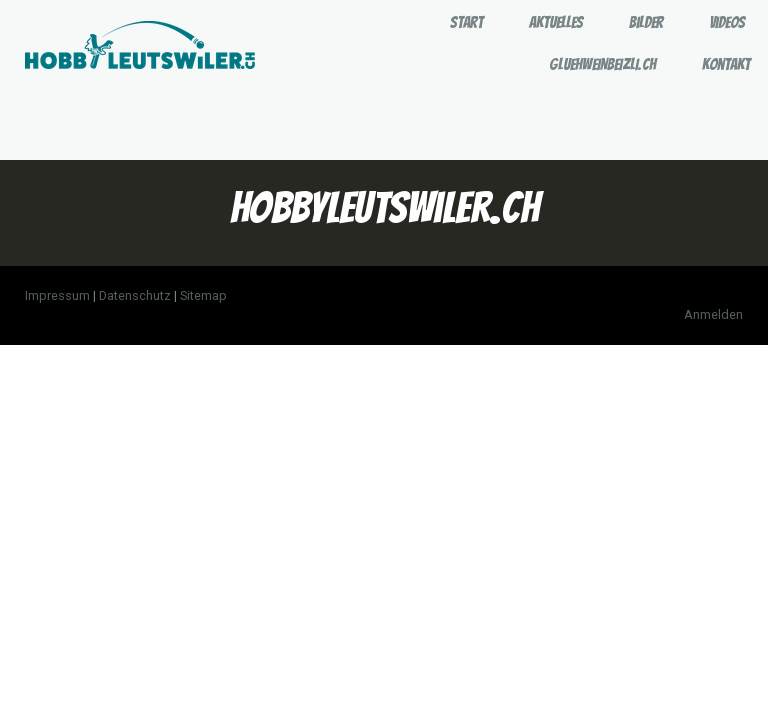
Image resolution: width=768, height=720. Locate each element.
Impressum (57, 295)
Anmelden (713, 314)
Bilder (646, 22)
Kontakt (726, 64)
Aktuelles (556, 22)
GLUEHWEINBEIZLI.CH (602, 64)
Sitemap (203, 295)
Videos (727, 22)
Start (466, 22)
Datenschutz (135, 295)
